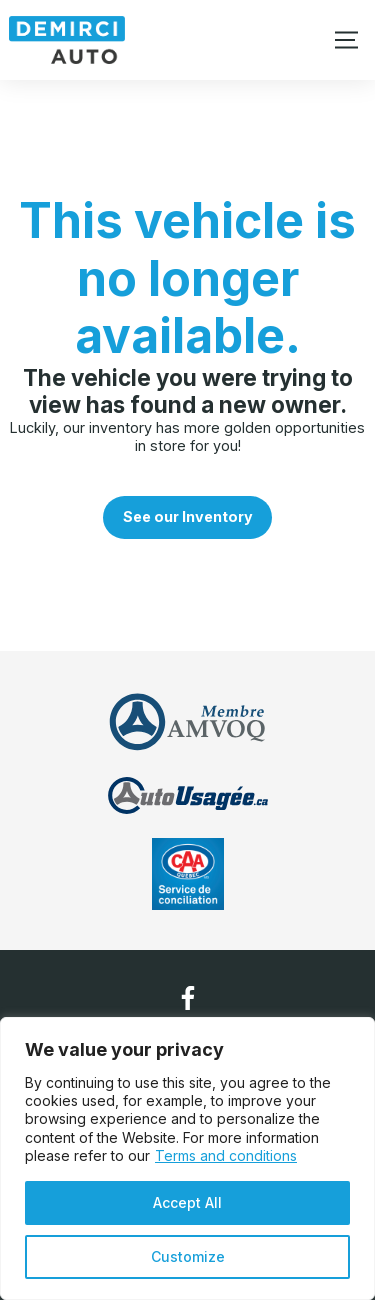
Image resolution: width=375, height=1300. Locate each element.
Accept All (187, 1202)
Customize (188, 1256)
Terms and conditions (226, 1155)
